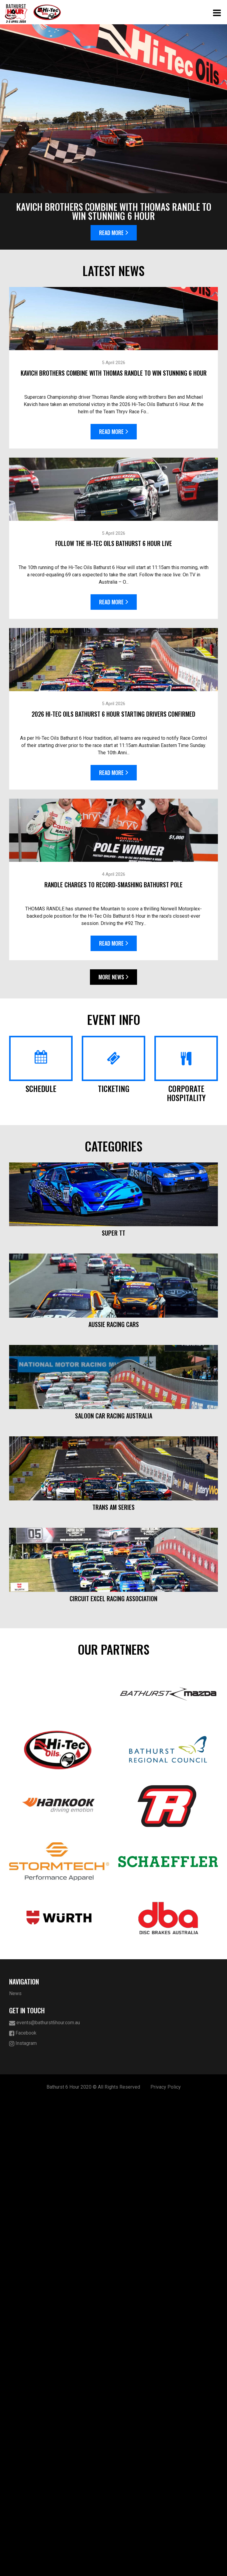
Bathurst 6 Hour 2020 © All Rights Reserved (93, 2563)
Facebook (22, 2509)
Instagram (23, 2519)
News (15, 2470)
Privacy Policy (165, 2563)
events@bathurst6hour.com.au (44, 2499)
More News (113, 991)
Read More (113, 233)
